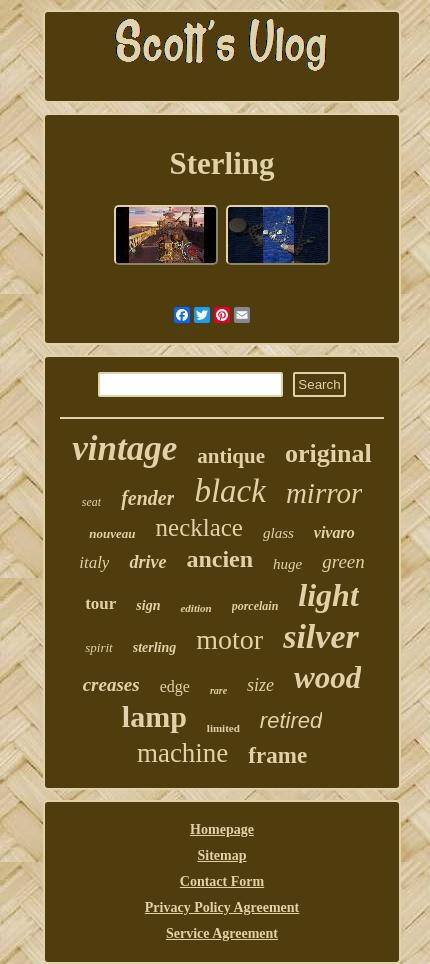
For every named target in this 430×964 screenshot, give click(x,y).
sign (148, 605)
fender (147, 498)
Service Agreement (222, 933)
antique (231, 456)
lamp (154, 716)
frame (277, 755)
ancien (219, 559)
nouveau (112, 533)
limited (223, 728)
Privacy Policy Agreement (222, 907)
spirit (98, 647)
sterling (155, 647)
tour (100, 603)
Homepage (222, 829)
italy (94, 562)
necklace (199, 527)
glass (278, 533)
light (328, 595)
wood (327, 677)
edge (175, 686)
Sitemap (222, 855)
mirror (324, 493)
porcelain (255, 606)
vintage (124, 448)
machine (182, 753)
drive (147, 562)
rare (218, 690)
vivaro (334, 532)
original (328, 453)
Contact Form (222, 881)
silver (321, 636)
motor (229, 639)
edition (195, 608)
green (343, 561)
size (260, 685)
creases (111, 684)
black (229, 491)
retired (291, 720)
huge (287, 564)
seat (91, 502)
